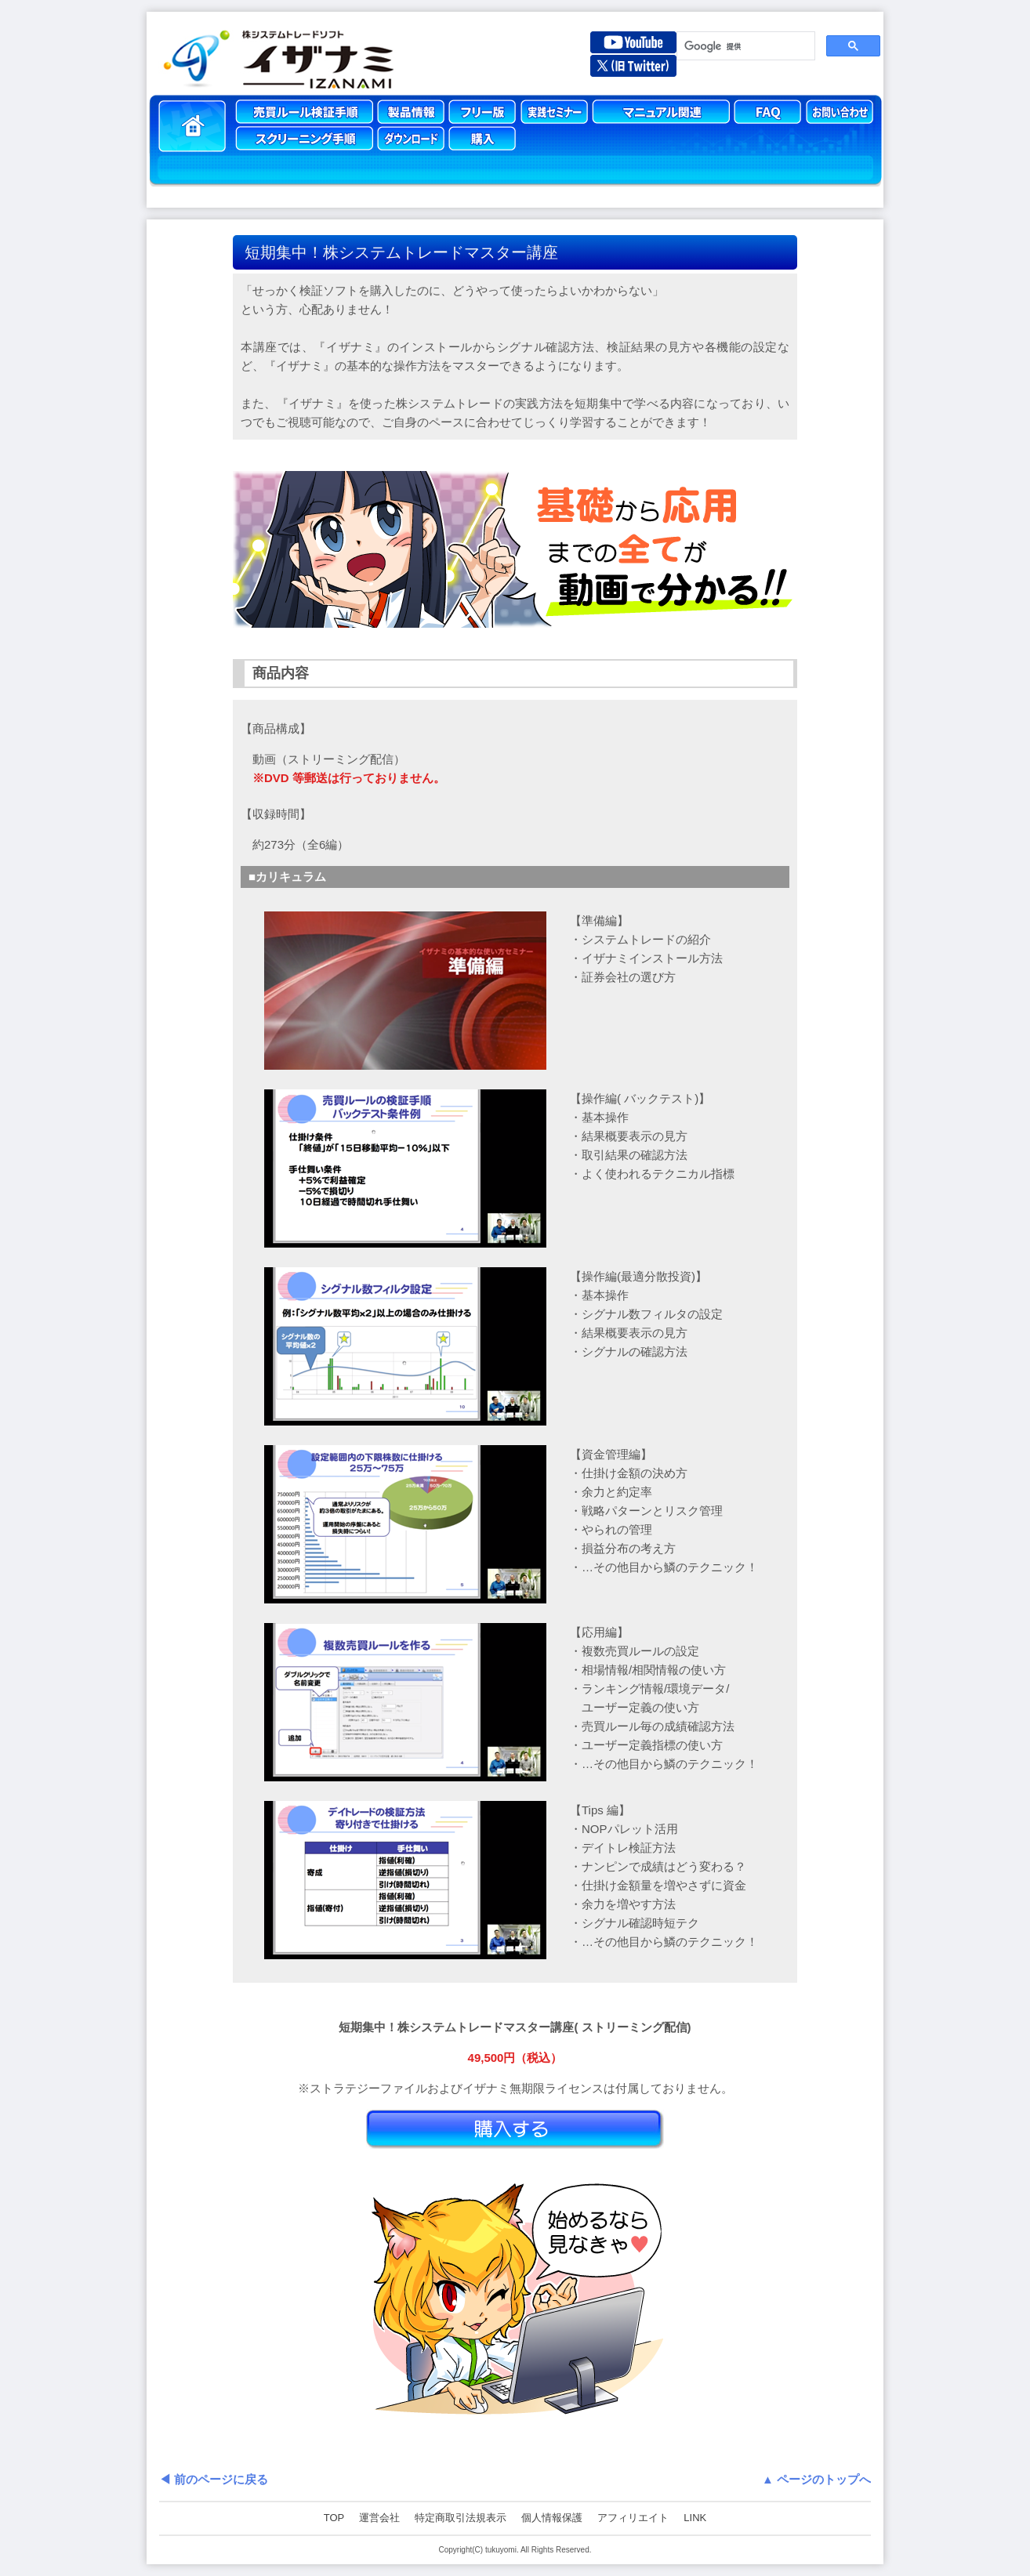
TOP (334, 2517)
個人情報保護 (551, 2517)
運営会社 (379, 2517)
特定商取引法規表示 (460, 2517)
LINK (695, 2517)
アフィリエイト (633, 2517)
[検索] (744, 46)
